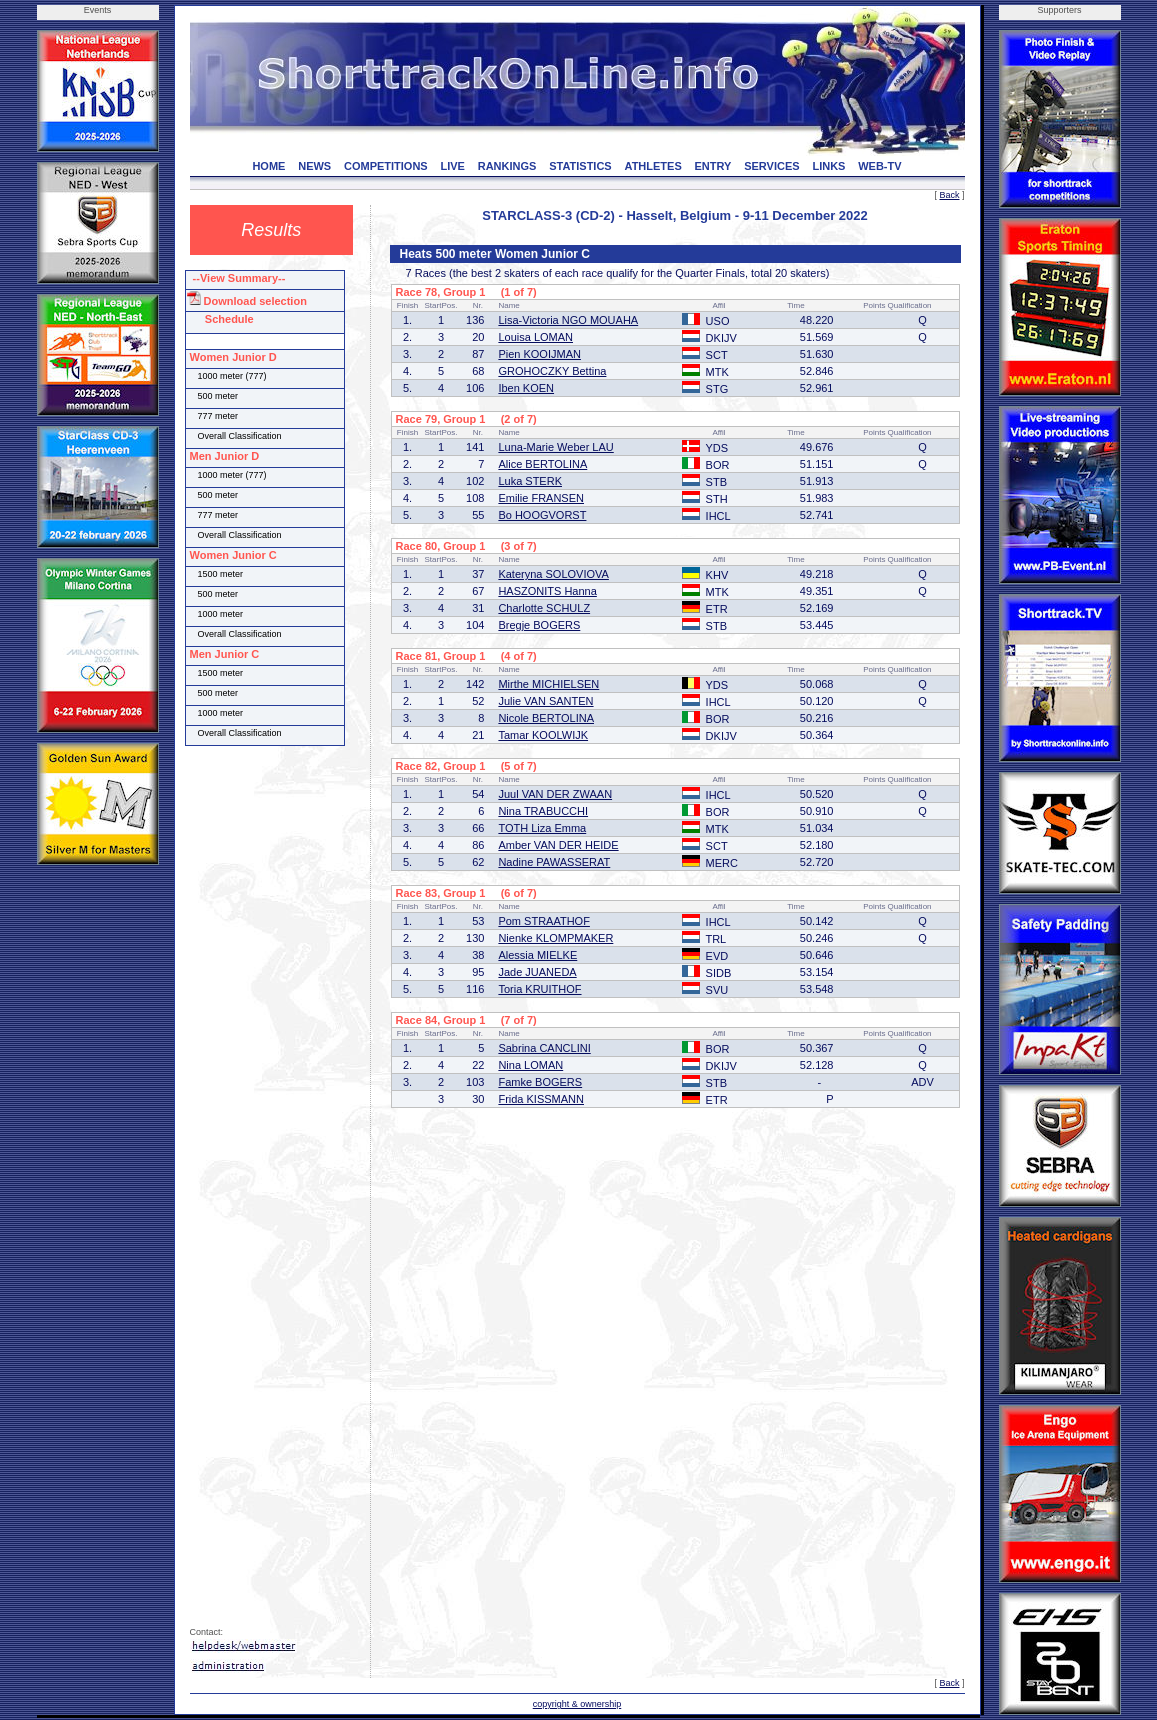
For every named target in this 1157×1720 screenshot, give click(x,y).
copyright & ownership (577, 1704)
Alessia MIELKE (537, 955)
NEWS (314, 166)
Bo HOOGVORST (542, 515)
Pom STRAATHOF (543, 921)
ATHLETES (653, 166)
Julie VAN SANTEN (545, 701)
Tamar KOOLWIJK (543, 735)
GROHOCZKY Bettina (552, 371)
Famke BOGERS (540, 1082)
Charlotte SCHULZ (544, 608)
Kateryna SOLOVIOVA (553, 574)
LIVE (452, 166)
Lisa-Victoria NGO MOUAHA (568, 320)
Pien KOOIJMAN (539, 354)
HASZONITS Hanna (547, 591)
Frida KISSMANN (541, 1099)
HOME (268, 166)
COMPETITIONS (386, 166)
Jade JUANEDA (537, 972)
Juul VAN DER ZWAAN (555, 794)
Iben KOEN (526, 388)
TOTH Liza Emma (542, 828)
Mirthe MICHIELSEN (548, 684)
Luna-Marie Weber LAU (555, 447)
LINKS (828, 166)
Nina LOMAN (530, 1065)
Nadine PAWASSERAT (554, 862)
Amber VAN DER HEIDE (558, 845)
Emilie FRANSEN (541, 498)
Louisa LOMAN (535, 337)
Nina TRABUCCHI (543, 811)
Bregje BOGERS (539, 625)
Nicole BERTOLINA (546, 718)
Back (949, 195)
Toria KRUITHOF (539, 989)
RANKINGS (507, 166)
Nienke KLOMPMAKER (555, 938)
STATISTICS (580, 166)
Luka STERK (530, 481)
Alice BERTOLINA (542, 464)
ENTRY (713, 166)
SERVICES (771, 166)
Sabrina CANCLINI (544, 1048)
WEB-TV (879, 166)
